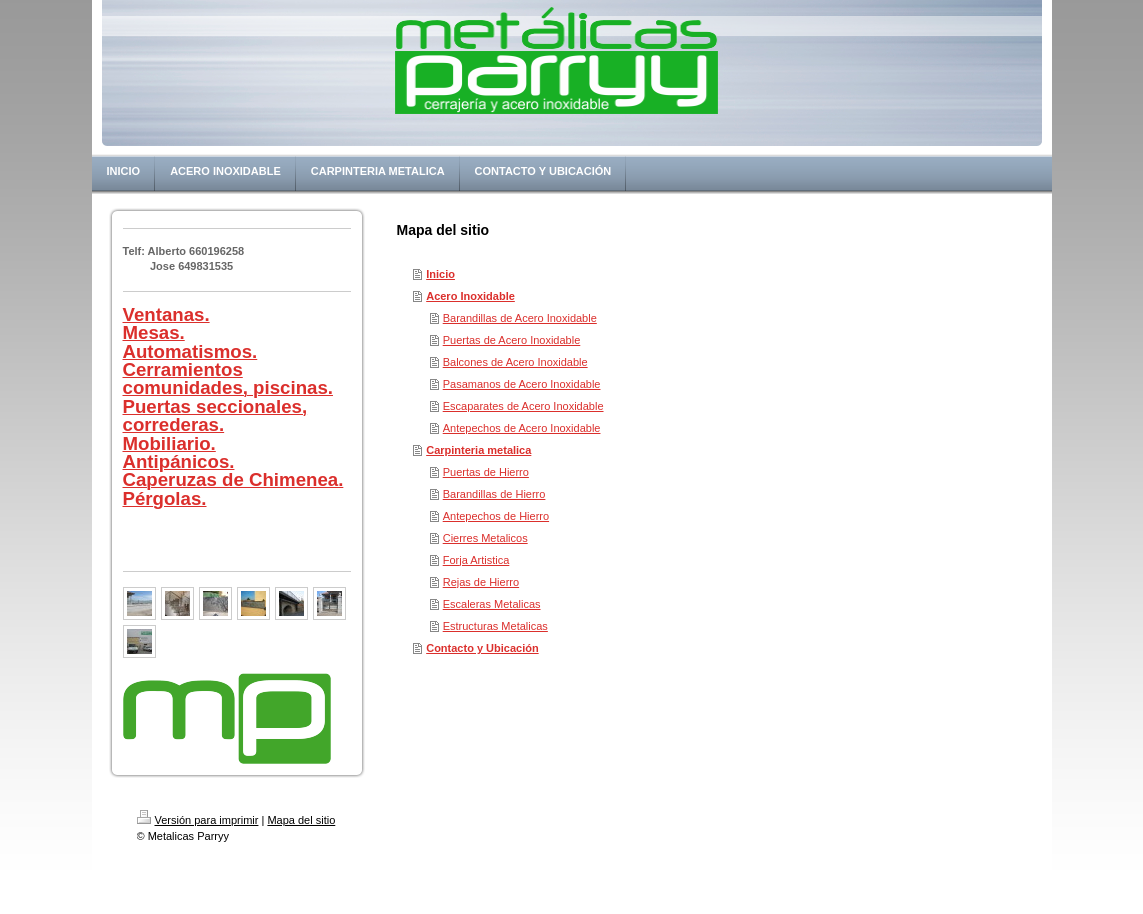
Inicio (440, 274)
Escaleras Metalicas (492, 604)
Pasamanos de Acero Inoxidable (522, 384)
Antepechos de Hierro (496, 516)
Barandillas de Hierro (494, 494)
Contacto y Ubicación (482, 648)
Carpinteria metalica (478, 450)
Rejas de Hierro (481, 582)
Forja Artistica (476, 560)
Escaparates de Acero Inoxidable (523, 406)
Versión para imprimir (198, 820)
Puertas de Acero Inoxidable (512, 340)
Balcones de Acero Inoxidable (515, 362)
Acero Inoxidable (470, 296)
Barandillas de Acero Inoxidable (520, 318)
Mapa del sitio (301, 820)
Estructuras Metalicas (495, 626)
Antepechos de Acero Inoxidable (522, 428)
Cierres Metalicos (485, 538)
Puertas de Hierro (486, 472)
